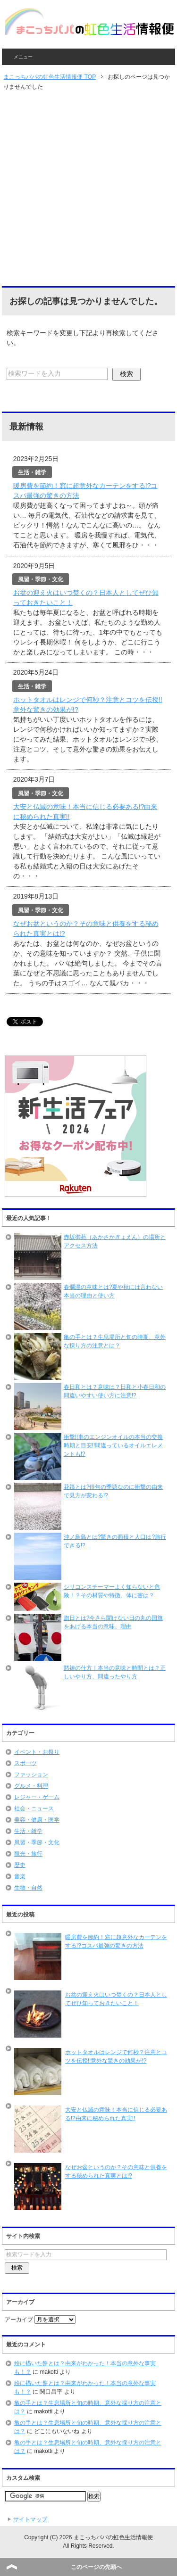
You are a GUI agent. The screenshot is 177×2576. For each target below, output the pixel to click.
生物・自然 (28, 1887)
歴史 (19, 1865)
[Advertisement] (88, 189)
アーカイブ (19, 2319)
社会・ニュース (34, 1808)
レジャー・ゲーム (36, 1797)
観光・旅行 (28, 1853)
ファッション (31, 1774)
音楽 (19, 1876)
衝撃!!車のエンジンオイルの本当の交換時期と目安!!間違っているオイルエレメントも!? (113, 1445)
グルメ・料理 (31, 1786)
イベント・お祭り (36, 1752)
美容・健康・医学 (36, 1819)
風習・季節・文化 (36, 1842)
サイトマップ (30, 2519)
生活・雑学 (28, 1831)
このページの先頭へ (96, 2567)
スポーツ (25, 1763)
